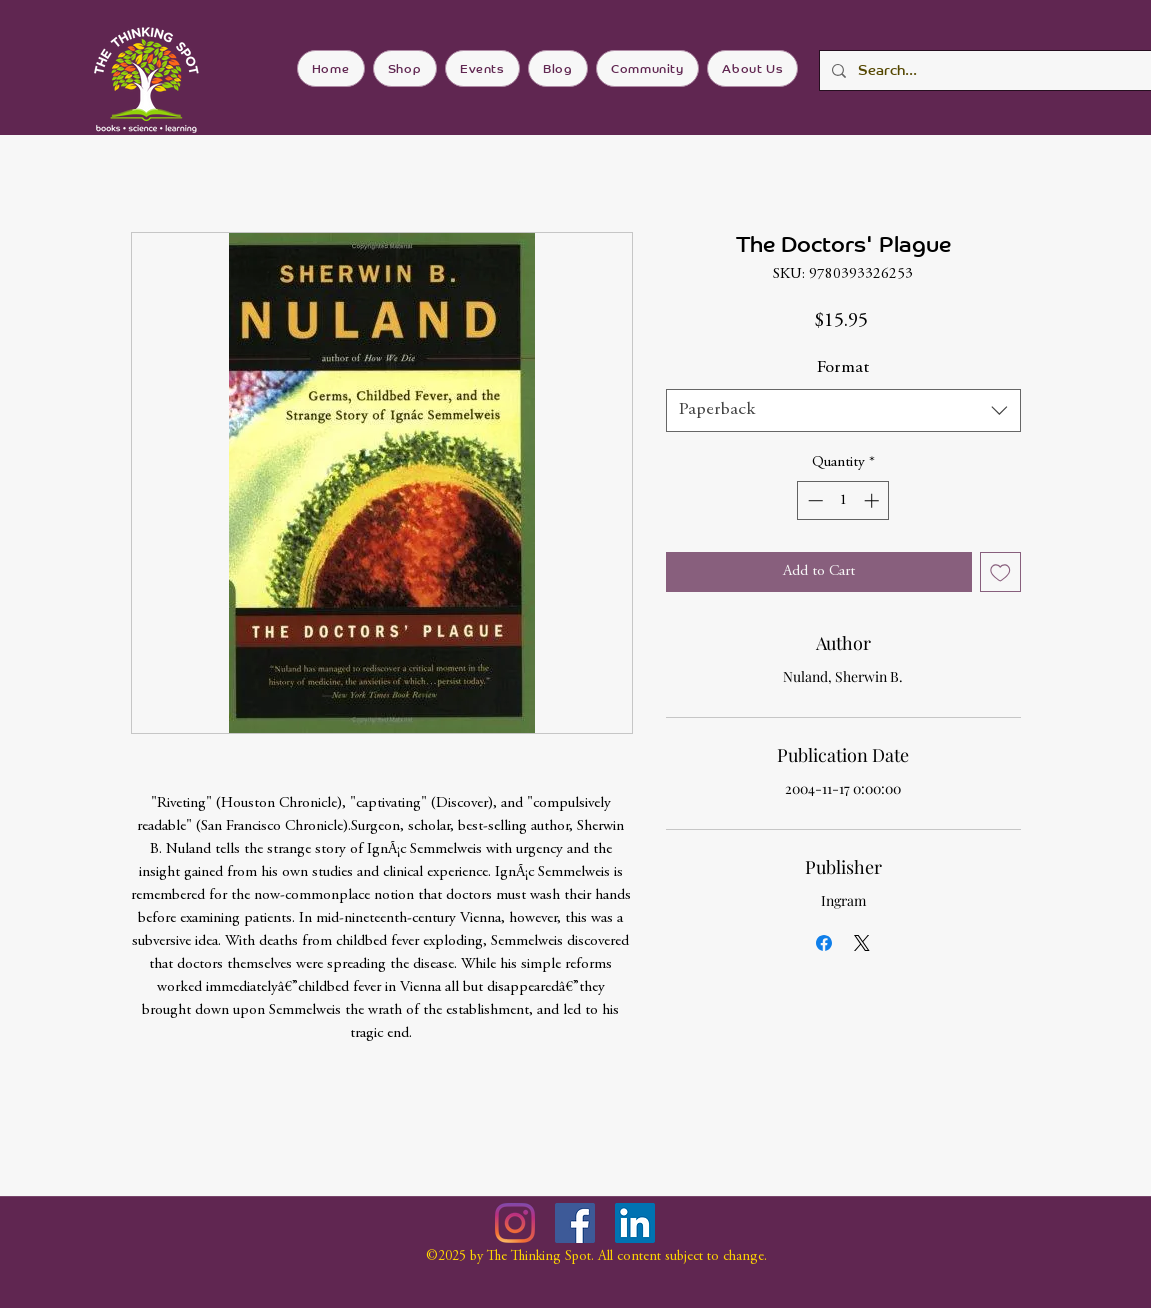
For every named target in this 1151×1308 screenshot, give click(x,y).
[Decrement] (813, 500)
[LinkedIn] (635, 1223)
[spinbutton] (843, 500)
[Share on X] (862, 943)
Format (843, 368)
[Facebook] (575, 1223)
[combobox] (843, 410)
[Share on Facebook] (824, 943)
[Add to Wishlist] (1000, 572)
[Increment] (873, 500)
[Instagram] (515, 1223)
